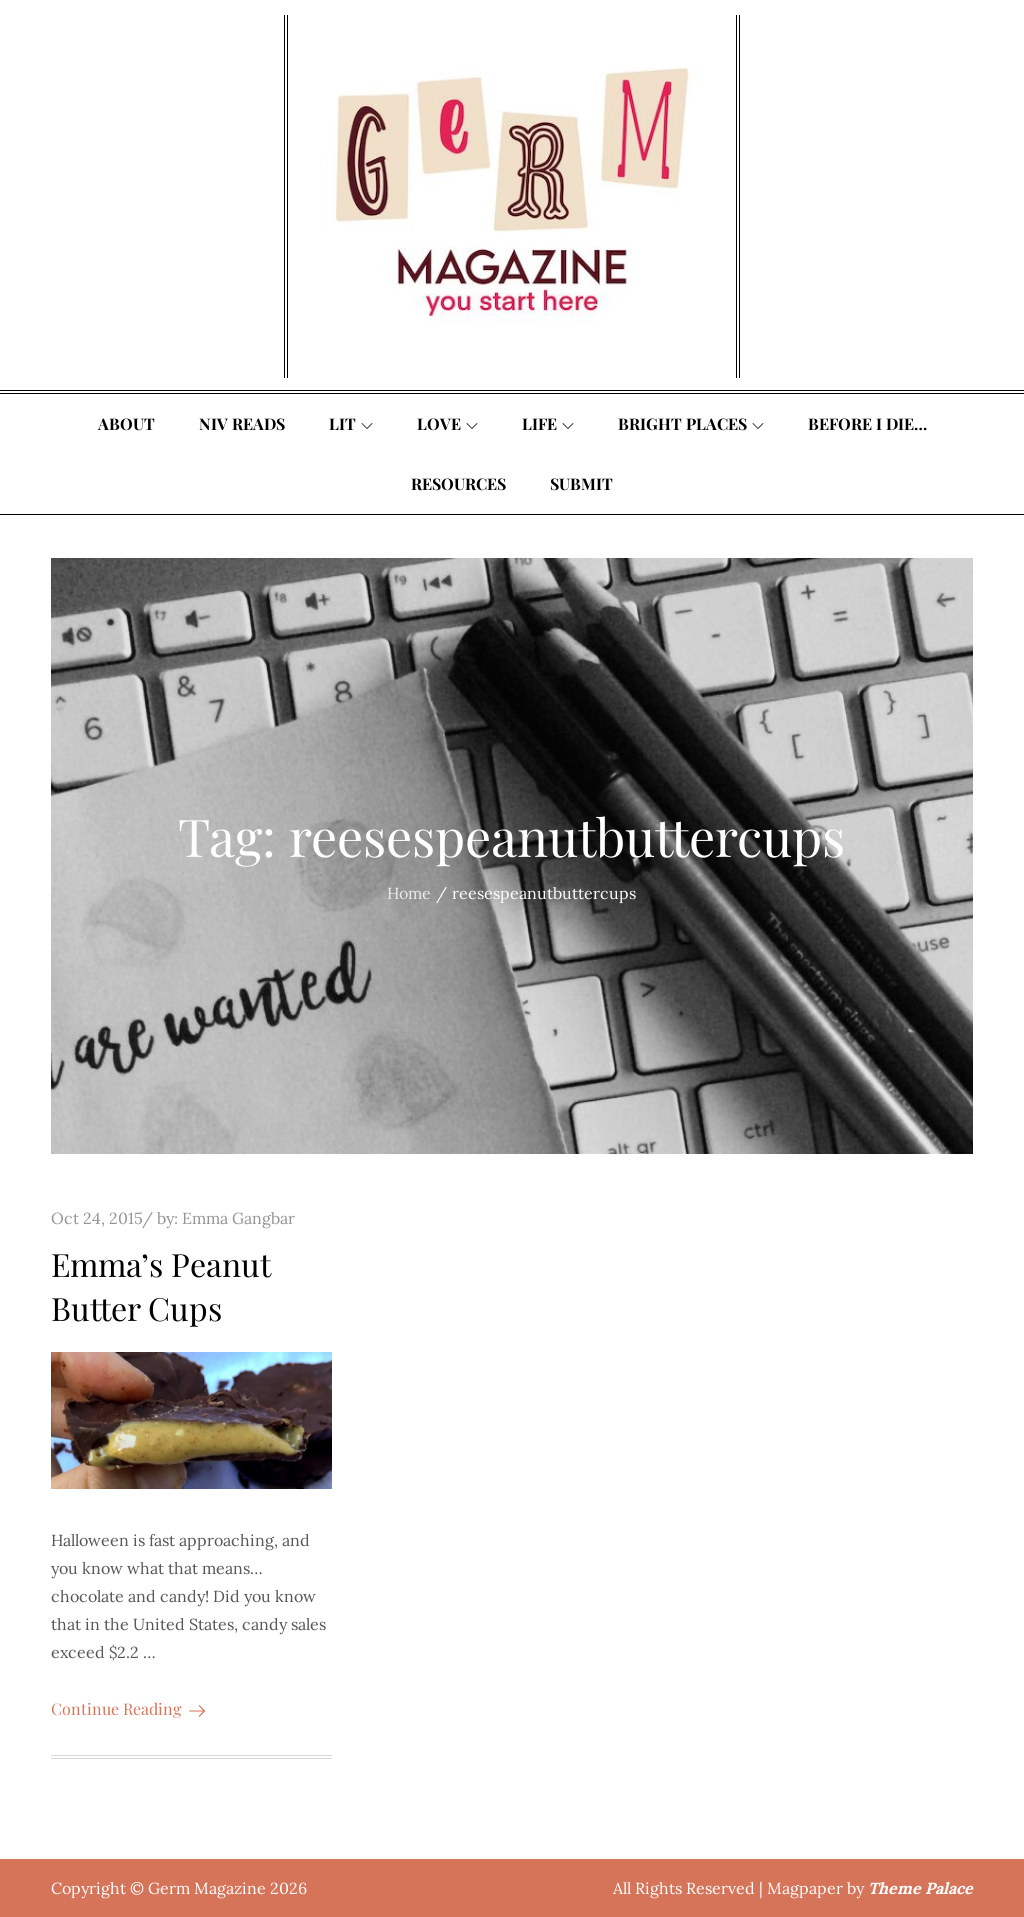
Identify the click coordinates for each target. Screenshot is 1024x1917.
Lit (351, 423)
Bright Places (691, 423)
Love (447, 423)
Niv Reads (242, 423)
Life (548, 423)
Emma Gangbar (238, 1218)
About (126, 423)
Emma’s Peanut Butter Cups (160, 1286)
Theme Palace (920, 1888)
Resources (458, 483)
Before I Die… (867, 423)
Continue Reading (128, 1708)
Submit (581, 483)
